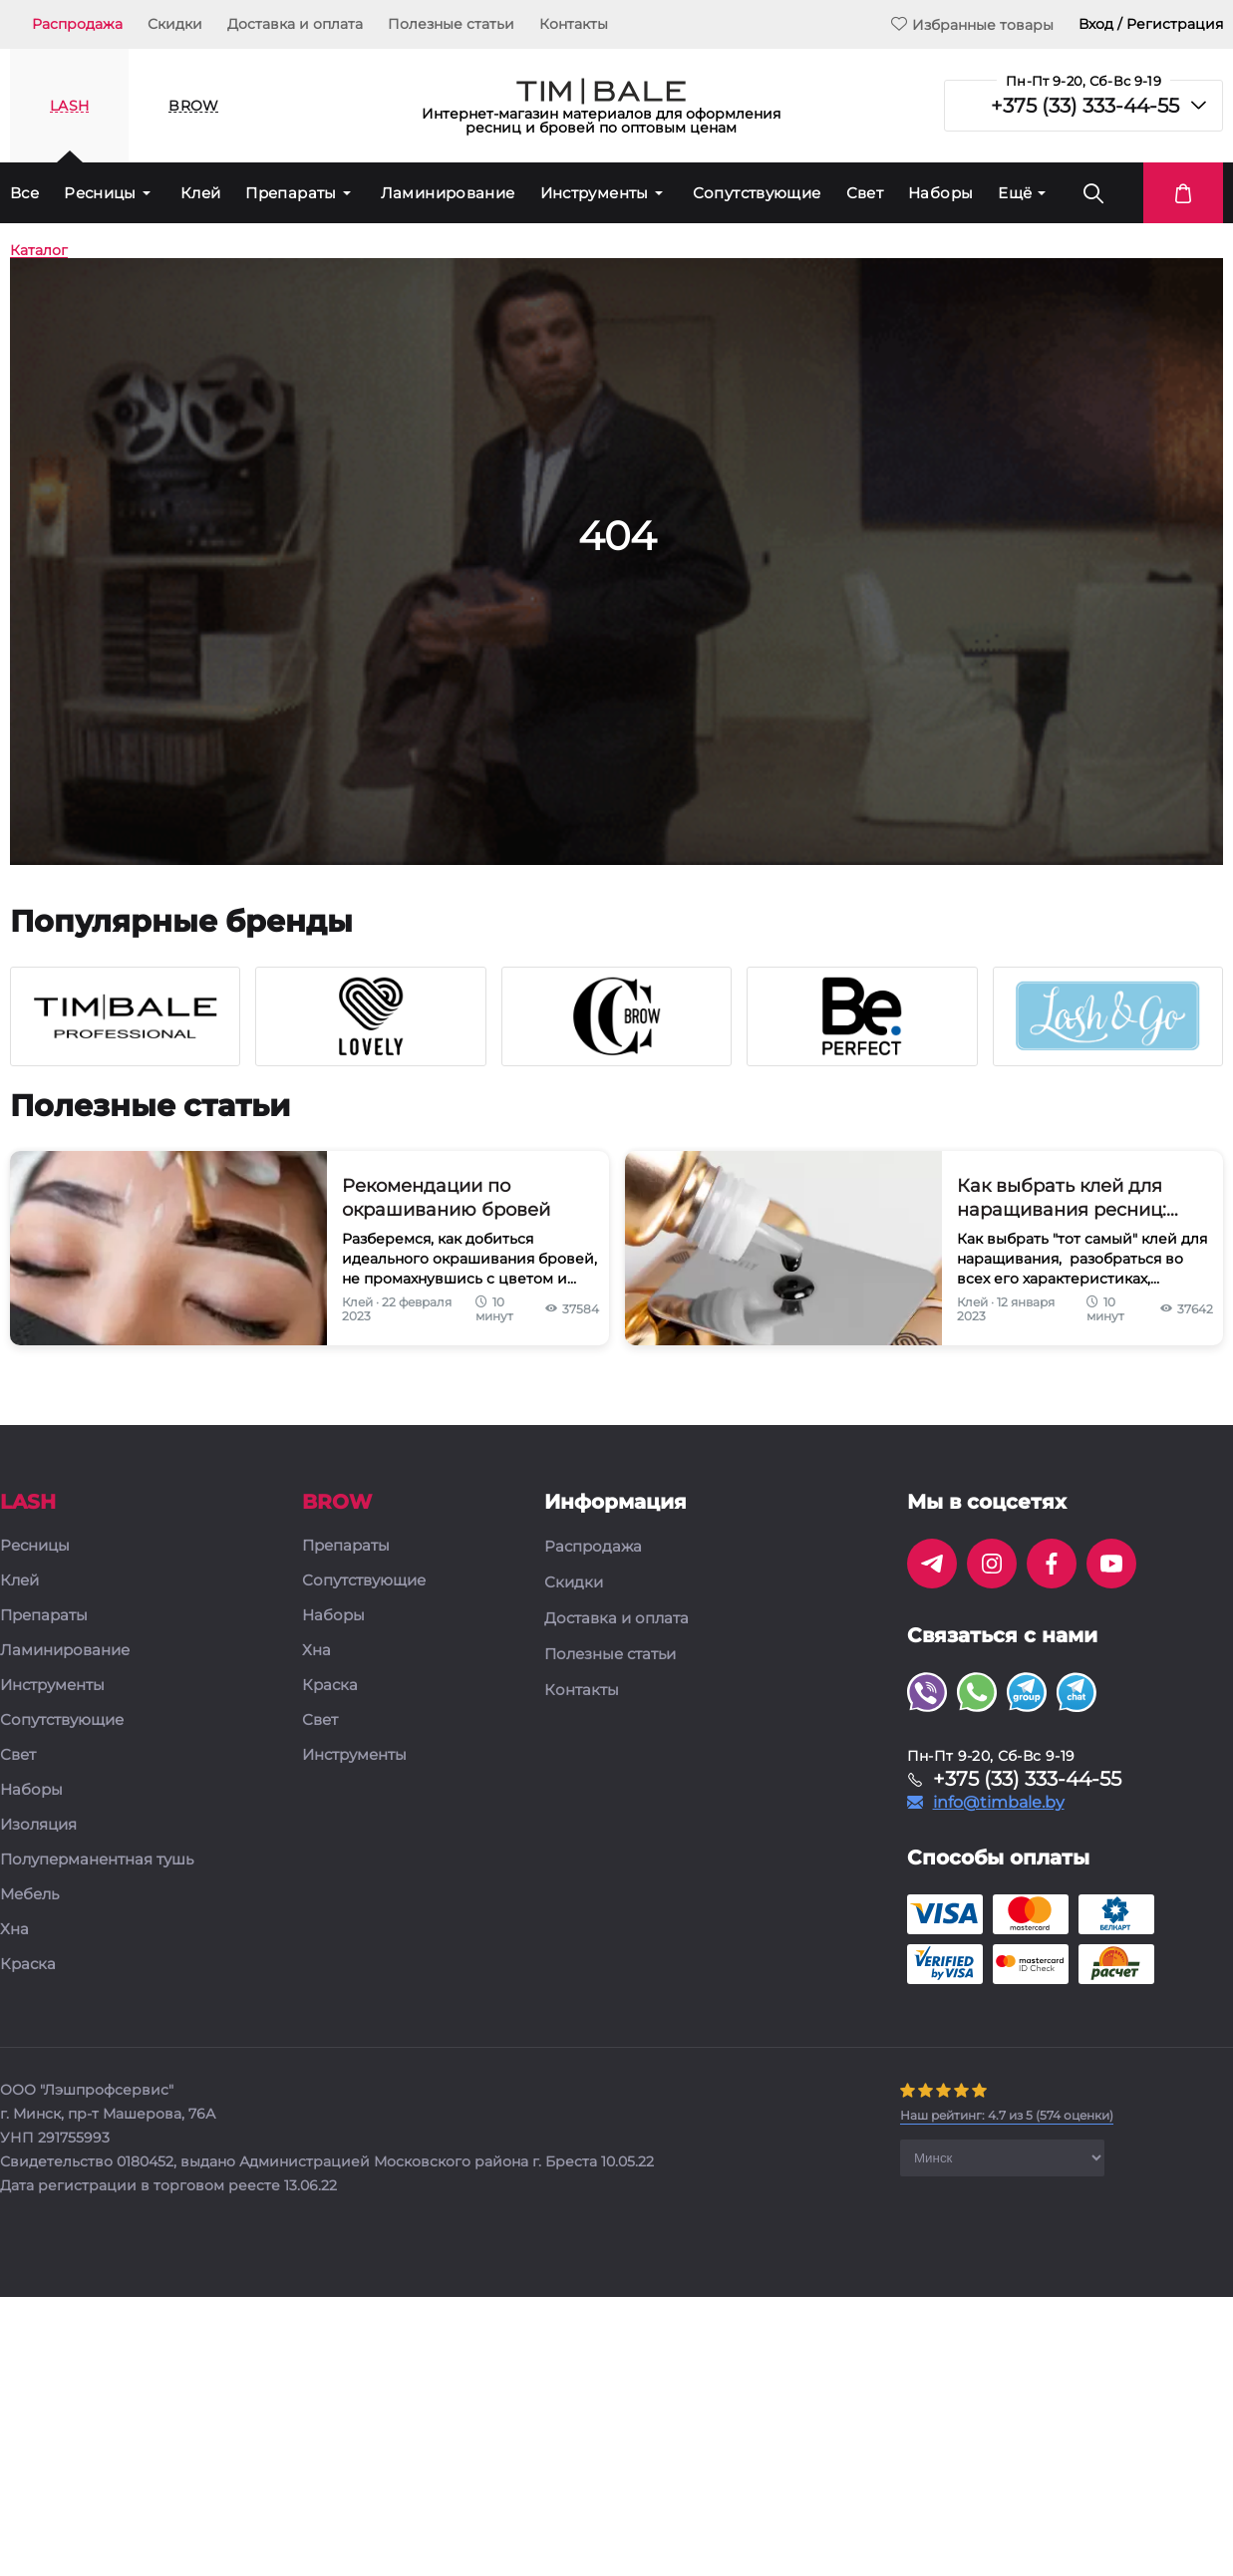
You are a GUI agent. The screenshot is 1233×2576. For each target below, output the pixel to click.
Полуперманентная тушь (96, 1860)
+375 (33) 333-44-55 (1085, 106)
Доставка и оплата (295, 24)
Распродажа (77, 24)
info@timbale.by (999, 1803)
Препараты (290, 192)
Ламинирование (448, 192)
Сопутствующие (757, 192)
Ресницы (100, 192)
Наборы (940, 192)
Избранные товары (972, 24)
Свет (865, 192)
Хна (14, 1929)
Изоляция (38, 1825)
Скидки (175, 24)
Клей (200, 192)
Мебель (29, 1894)
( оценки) (1006, 2115)
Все (24, 192)
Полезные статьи (451, 24)
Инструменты (594, 192)
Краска (28, 1964)
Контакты (573, 24)
